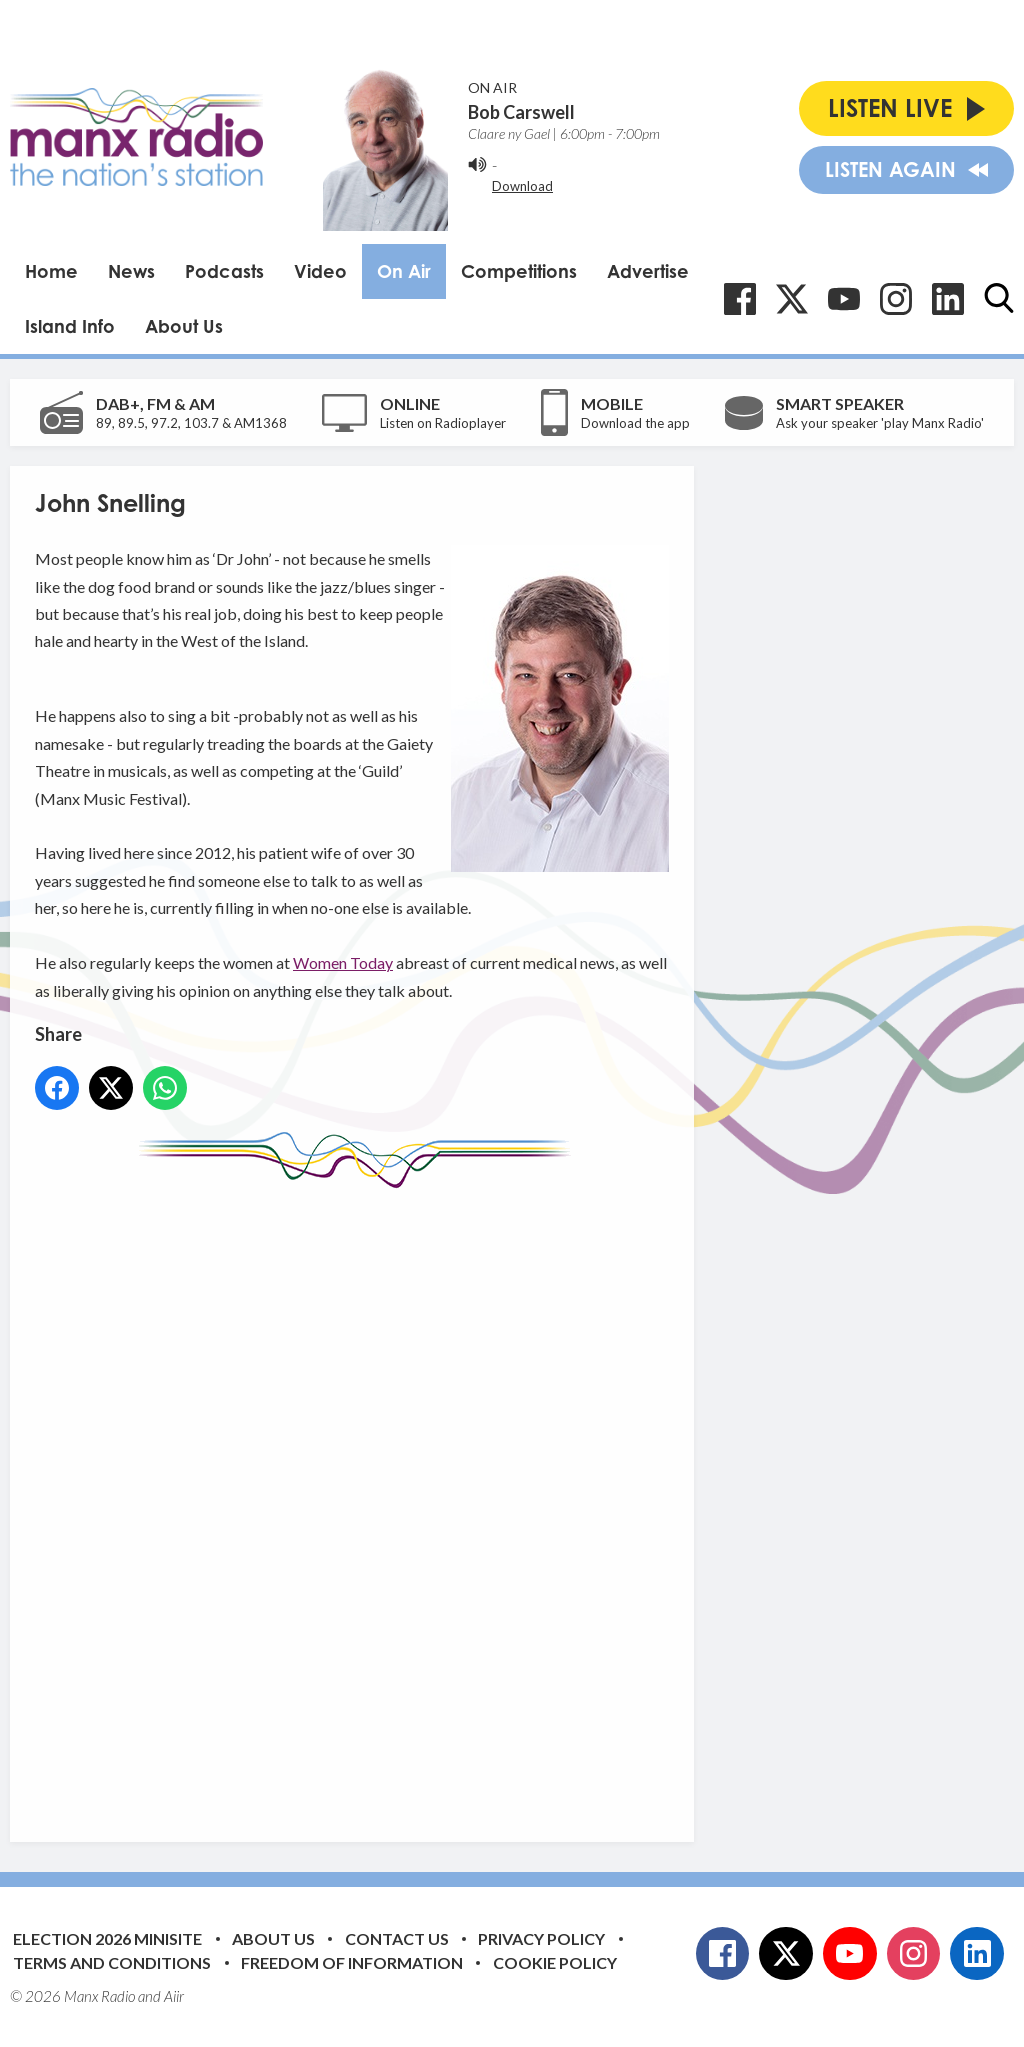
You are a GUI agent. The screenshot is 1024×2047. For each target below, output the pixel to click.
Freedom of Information (352, 1962)
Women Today (343, 962)
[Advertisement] (410, 1500)
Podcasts (224, 271)
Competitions (519, 271)
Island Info (70, 326)
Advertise (648, 271)
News (131, 271)
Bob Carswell (521, 112)
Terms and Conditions (112, 1962)
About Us (184, 326)
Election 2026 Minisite (107, 1938)
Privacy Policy (541, 1938)
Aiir (174, 1996)
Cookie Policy (555, 1962)
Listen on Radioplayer (443, 423)
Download (522, 186)
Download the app (635, 423)
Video (320, 271)
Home (51, 271)
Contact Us (397, 1938)
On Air (404, 271)
